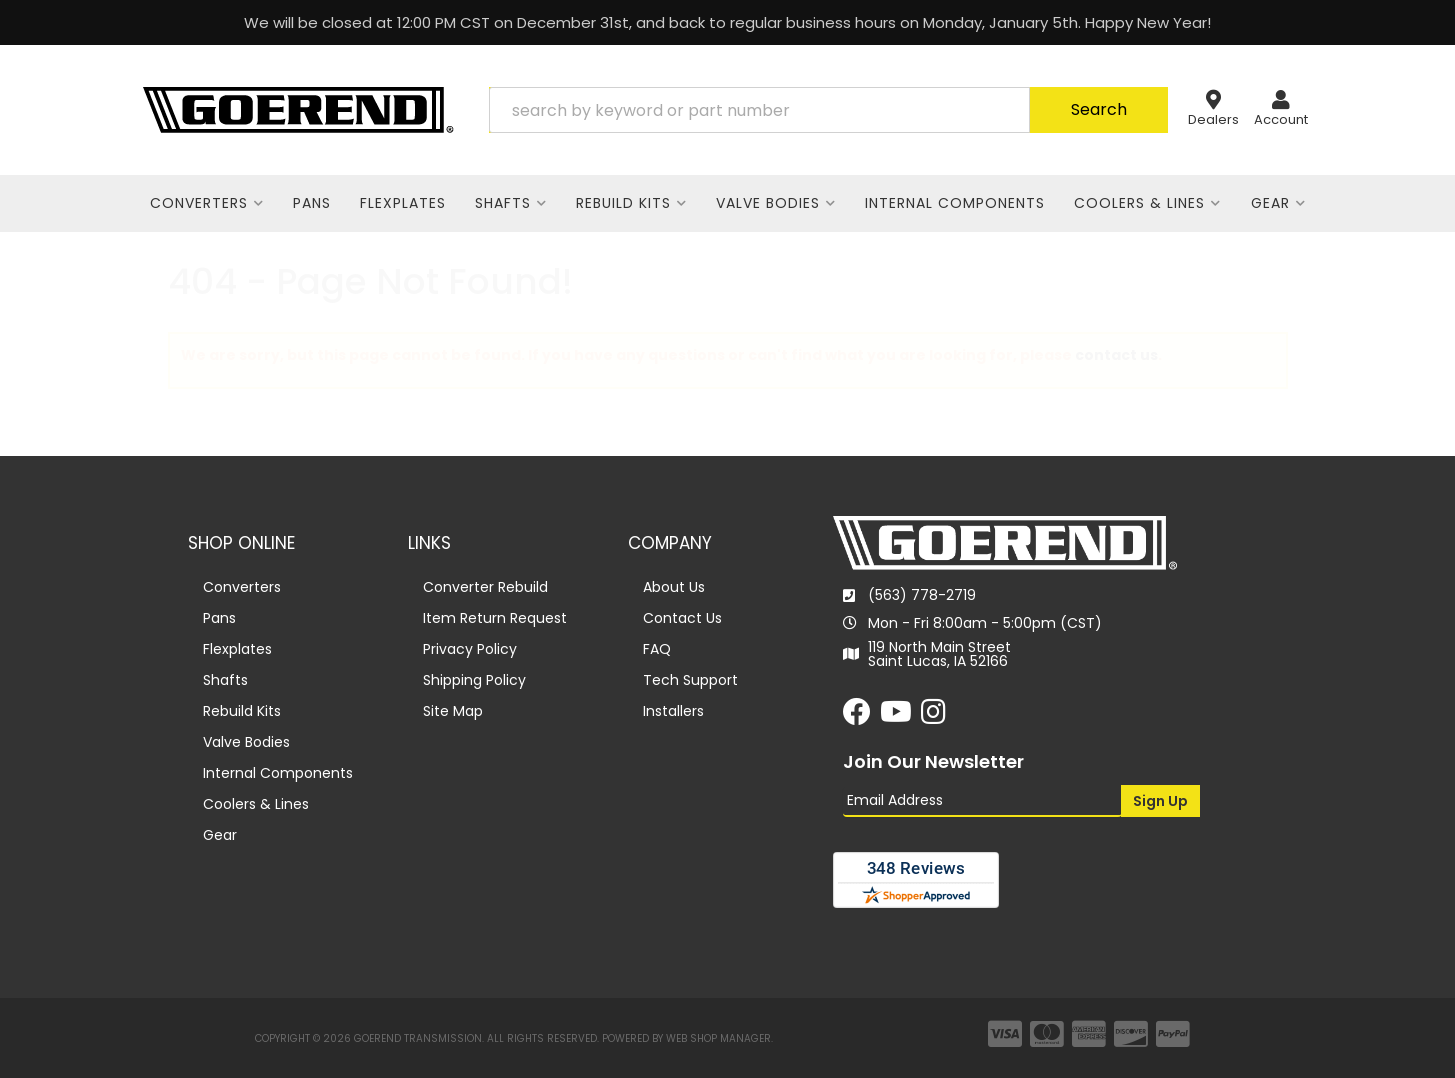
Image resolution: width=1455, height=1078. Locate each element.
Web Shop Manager (718, 1038)
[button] (828, 110)
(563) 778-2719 (922, 595)
